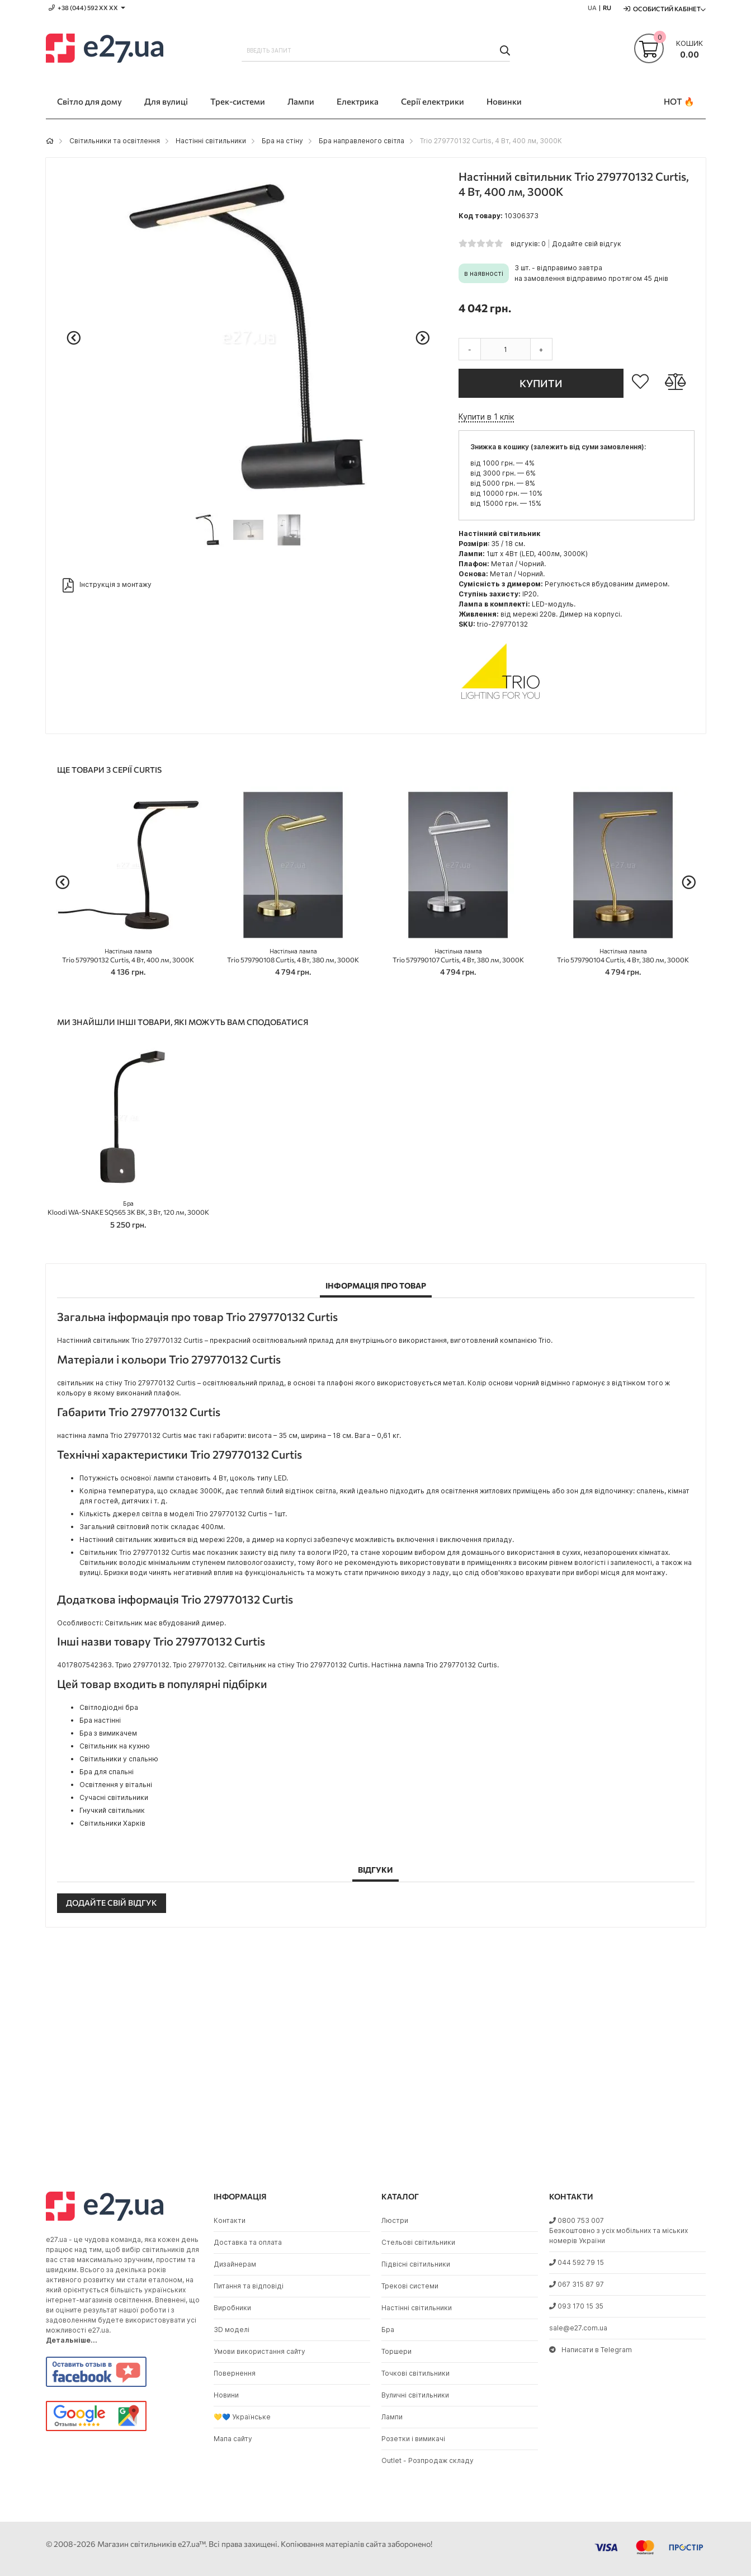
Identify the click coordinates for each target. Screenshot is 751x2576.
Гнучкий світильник (112, 1810)
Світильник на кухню (114, 1746)
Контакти (229, 2220)
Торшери (396, 2351)
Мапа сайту (233, 2438)
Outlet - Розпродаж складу (427, 2460)
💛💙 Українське (242, 2417)
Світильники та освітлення (114, 141)
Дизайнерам (235, 2264)
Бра (387, 2329)
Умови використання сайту (259, 2351)
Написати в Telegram (590, 2349)
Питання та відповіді (249, 2286)
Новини (226, 2395)
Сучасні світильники (113, 1797)
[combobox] (376, 50)
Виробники (232, 2308)
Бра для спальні (106, 1772)
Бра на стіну (282, 141)
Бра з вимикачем (108, 1733)
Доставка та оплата (248, 2242)
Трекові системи (409, 2286)
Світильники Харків (112, 1823)
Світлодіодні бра (108, 1707)
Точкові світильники (415, 2373)
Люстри (394, 2220)
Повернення (235, 2373)
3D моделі (231, 2329)
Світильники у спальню (118, 1759)
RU (607, 7)
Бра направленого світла (361, 141)
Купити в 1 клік (486, 416)
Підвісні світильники (415, 2264)
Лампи (392, 2417)
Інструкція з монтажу (107, 585)
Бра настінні (100, 1720)
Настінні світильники (211, 141)
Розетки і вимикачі (413, 2438)
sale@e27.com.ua (578, 2328)
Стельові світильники (418, 2242)
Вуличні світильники (415, 2395)
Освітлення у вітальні (115, 1784)
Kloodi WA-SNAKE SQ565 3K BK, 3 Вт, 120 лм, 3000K (128, 1208)
